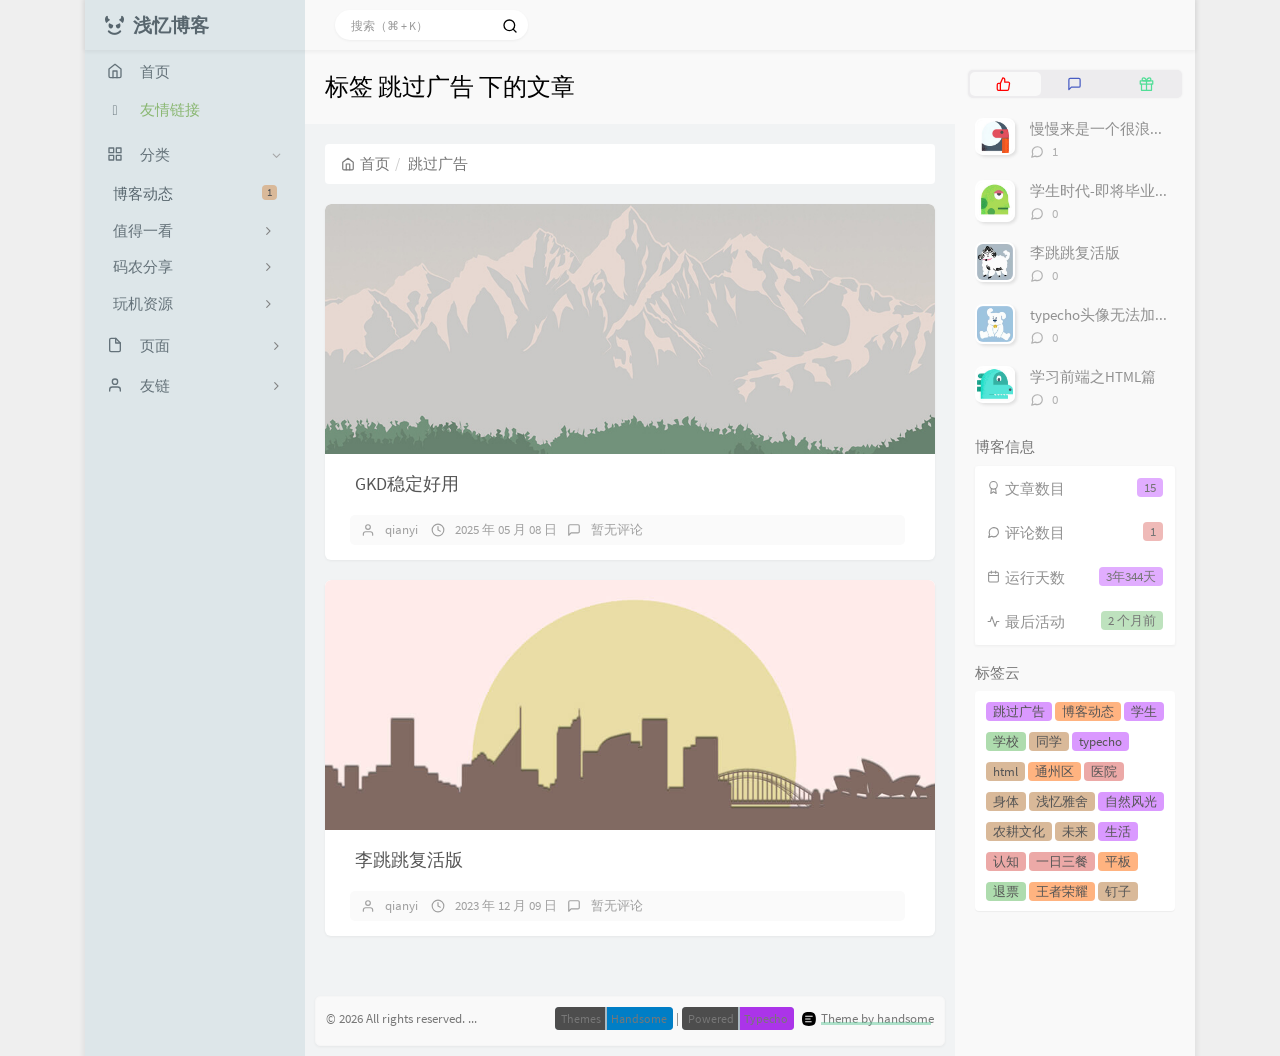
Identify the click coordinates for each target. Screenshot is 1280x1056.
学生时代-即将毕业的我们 (1115, 190)
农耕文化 (1019, 831)
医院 (1104, 771)
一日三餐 (1062, 861)
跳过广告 (1019, 711)
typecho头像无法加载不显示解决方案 (1152, 314)
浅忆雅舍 (1062, 801)
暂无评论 (617, 529)
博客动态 (195, 193)
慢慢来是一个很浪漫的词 (1112, 128)
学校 (1006, 741)
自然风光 (1131, 801)
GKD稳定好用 (407, 483)
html (1005, 771)
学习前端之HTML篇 (1093, 376)
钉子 (1118, 891)
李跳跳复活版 (409, 859)
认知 (1006, 861)
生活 (1118, 831)
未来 (1075, 831)
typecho (1100, 741)
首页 (365, 163)
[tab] (1003, 84)
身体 (1006, 801)
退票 (1006, 891)
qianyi (401, 529)
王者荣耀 (1062, 891)
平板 (1118, 861)
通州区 (1054, 771)
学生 (1144, 711)
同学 (1049, 741)
